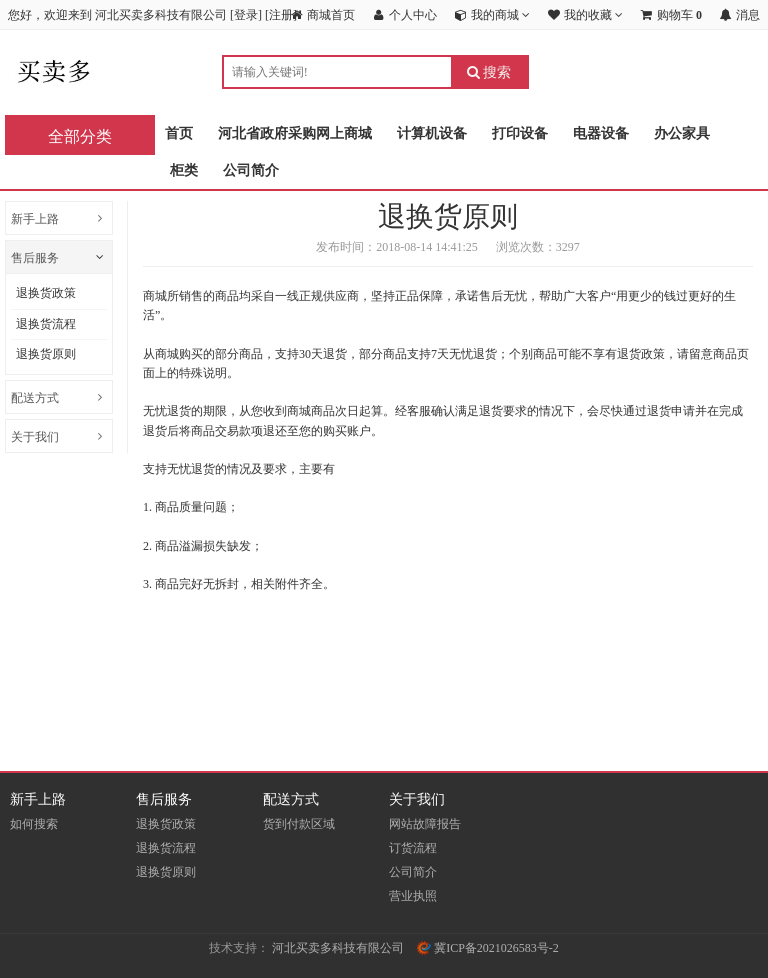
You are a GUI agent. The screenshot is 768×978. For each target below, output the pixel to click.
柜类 (184, 170)
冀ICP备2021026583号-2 (488, 948)
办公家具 (682, 133)
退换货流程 (46, 324)
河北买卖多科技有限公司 (338, 948)
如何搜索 (34, 824)
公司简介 (251, 170)
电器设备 (601, 133)
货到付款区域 (299, 824)
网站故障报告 (425, 824)
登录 (246, 15)
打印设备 (520, 133)
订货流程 (413, 848)
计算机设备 (432, 133)
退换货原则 (46, 354)
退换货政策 (46, 293)
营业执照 (413, 896)
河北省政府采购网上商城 (295, 133)
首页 (179, 133)
